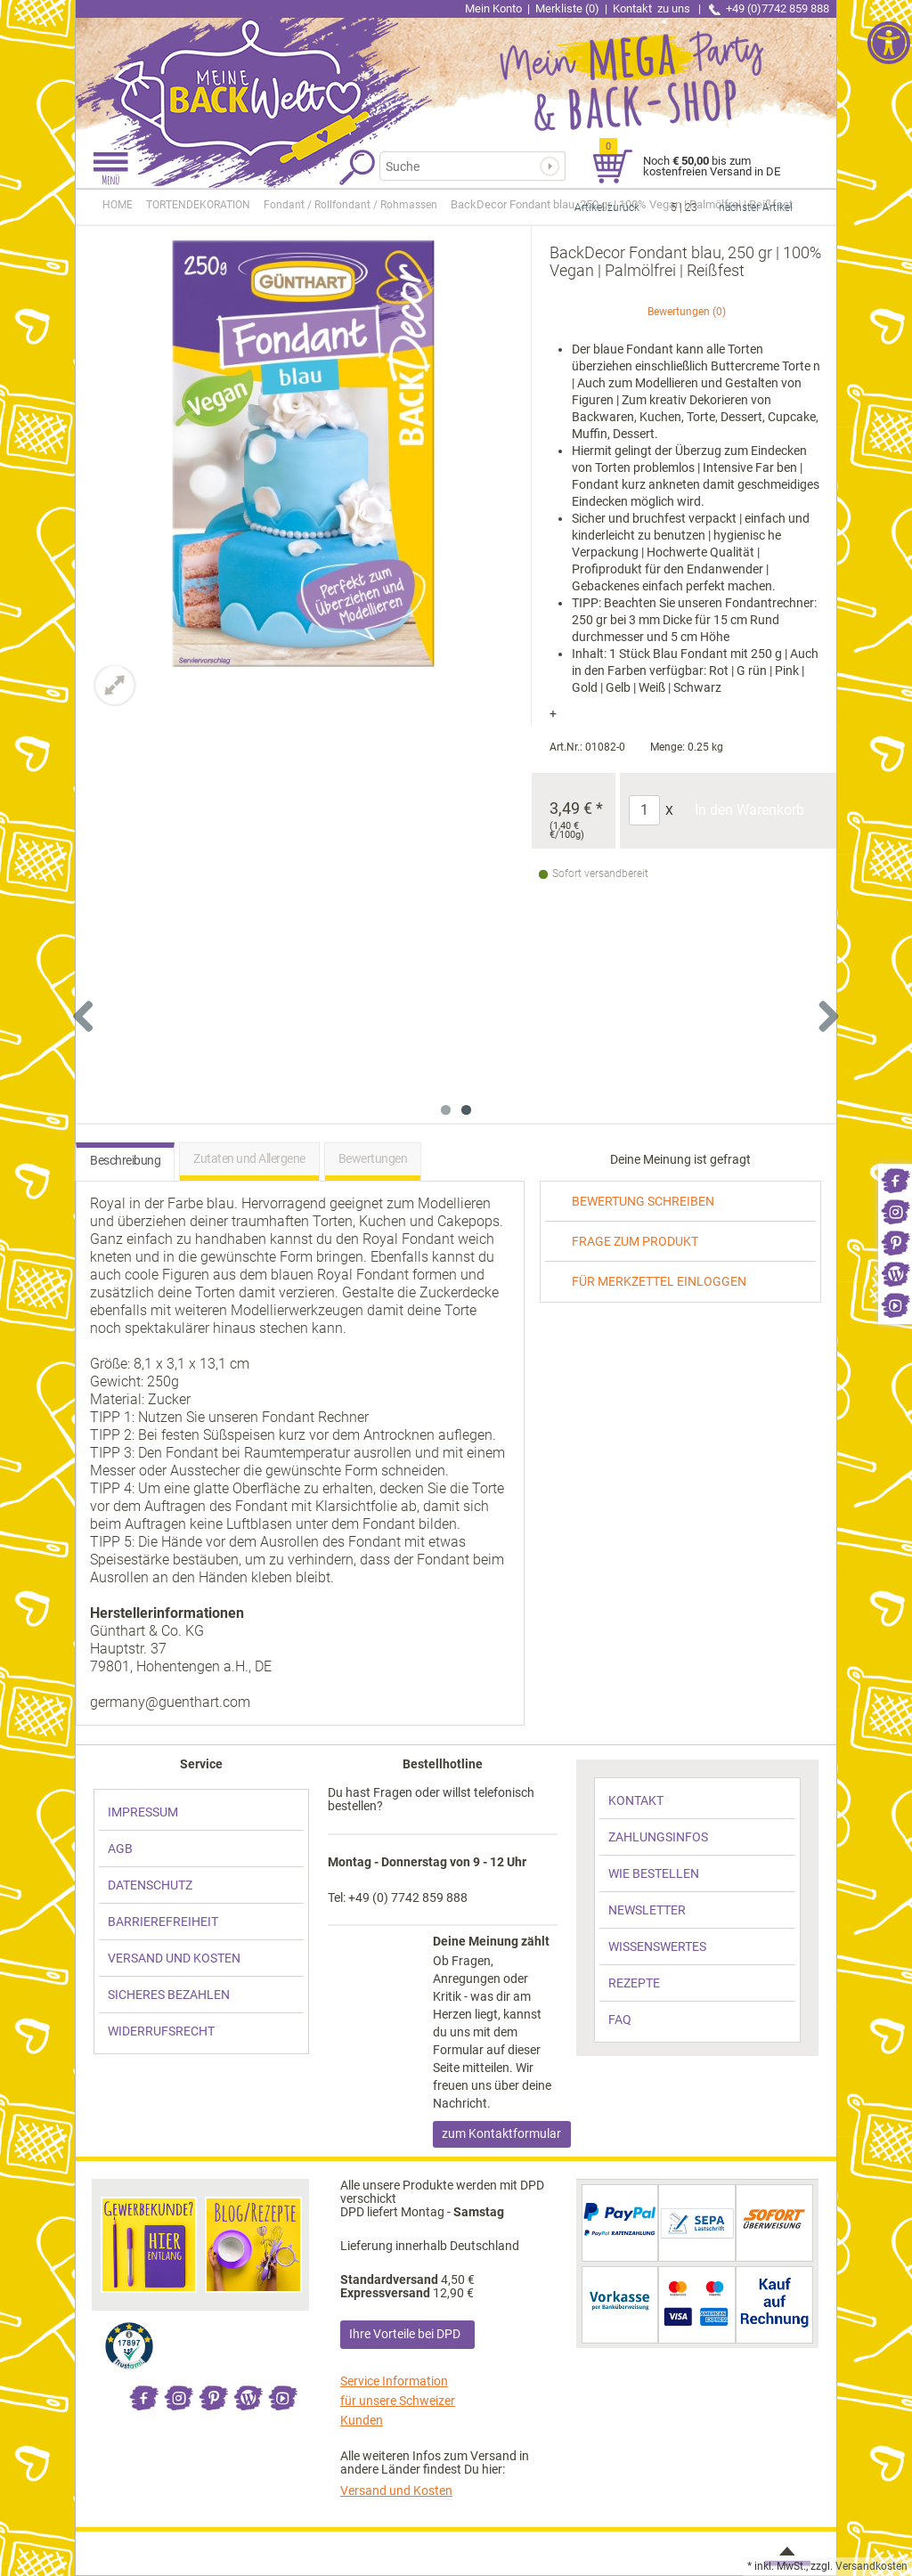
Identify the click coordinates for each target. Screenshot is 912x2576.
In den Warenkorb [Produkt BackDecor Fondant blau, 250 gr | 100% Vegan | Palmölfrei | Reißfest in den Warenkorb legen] (749, 809)
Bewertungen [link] (678, 311)
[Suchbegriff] (468, 166)
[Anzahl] (644, 810)
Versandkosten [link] (871, 2566)
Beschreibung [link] (125, 1160)
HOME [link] (117, 205)
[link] (895, 1179)
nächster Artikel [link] (756, 207)
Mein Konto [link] (493, 8)
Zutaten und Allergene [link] (249, 1158)
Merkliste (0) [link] (567, 8)
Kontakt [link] (653, 8)
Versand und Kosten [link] (396, 2490)
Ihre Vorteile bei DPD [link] (404, 2334)
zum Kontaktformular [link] (501, 2133)
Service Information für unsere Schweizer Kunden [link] (397, 2400)
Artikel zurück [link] (606, 207)
